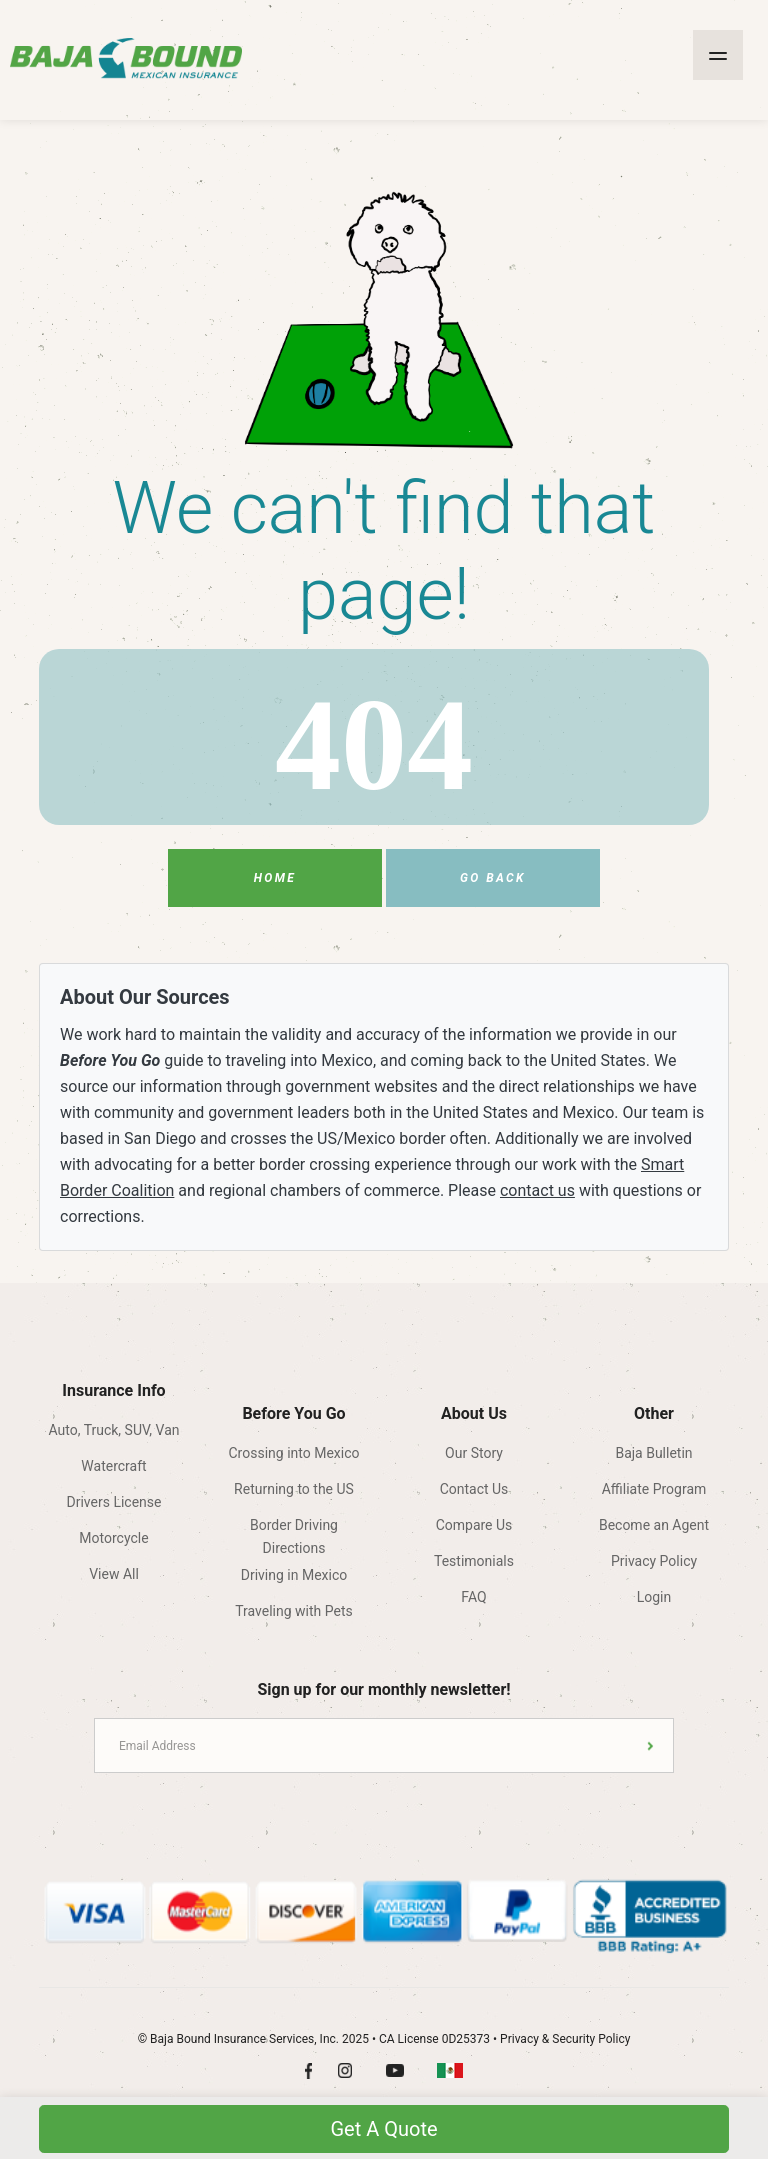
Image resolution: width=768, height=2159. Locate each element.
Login (654, 1597)
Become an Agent (654, 1525)
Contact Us (474, 1489)
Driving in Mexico (294, 1575)
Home (275, 878)
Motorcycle (113, 1538)
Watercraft (113, 1466)
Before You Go (293, 1413)
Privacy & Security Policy (565, 2039)
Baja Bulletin (653, 1453)
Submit (650, 1745)
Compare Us (474, 1525)
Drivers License (114, 1502)
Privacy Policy (654, 1561)
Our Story (474, 1453)
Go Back (493, 878)
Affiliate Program (654, 1489)
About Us (474, 1413)
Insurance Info (113, 1390)
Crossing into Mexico (294, 1453)
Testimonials (474, 1561)
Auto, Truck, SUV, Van (113, 1430)
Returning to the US (294, 1489)
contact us (537, 1190)
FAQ (473, 1597)
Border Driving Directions (294, 1531)
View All (114, 1574)
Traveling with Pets (293, 1611)
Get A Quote (383, 2129)
